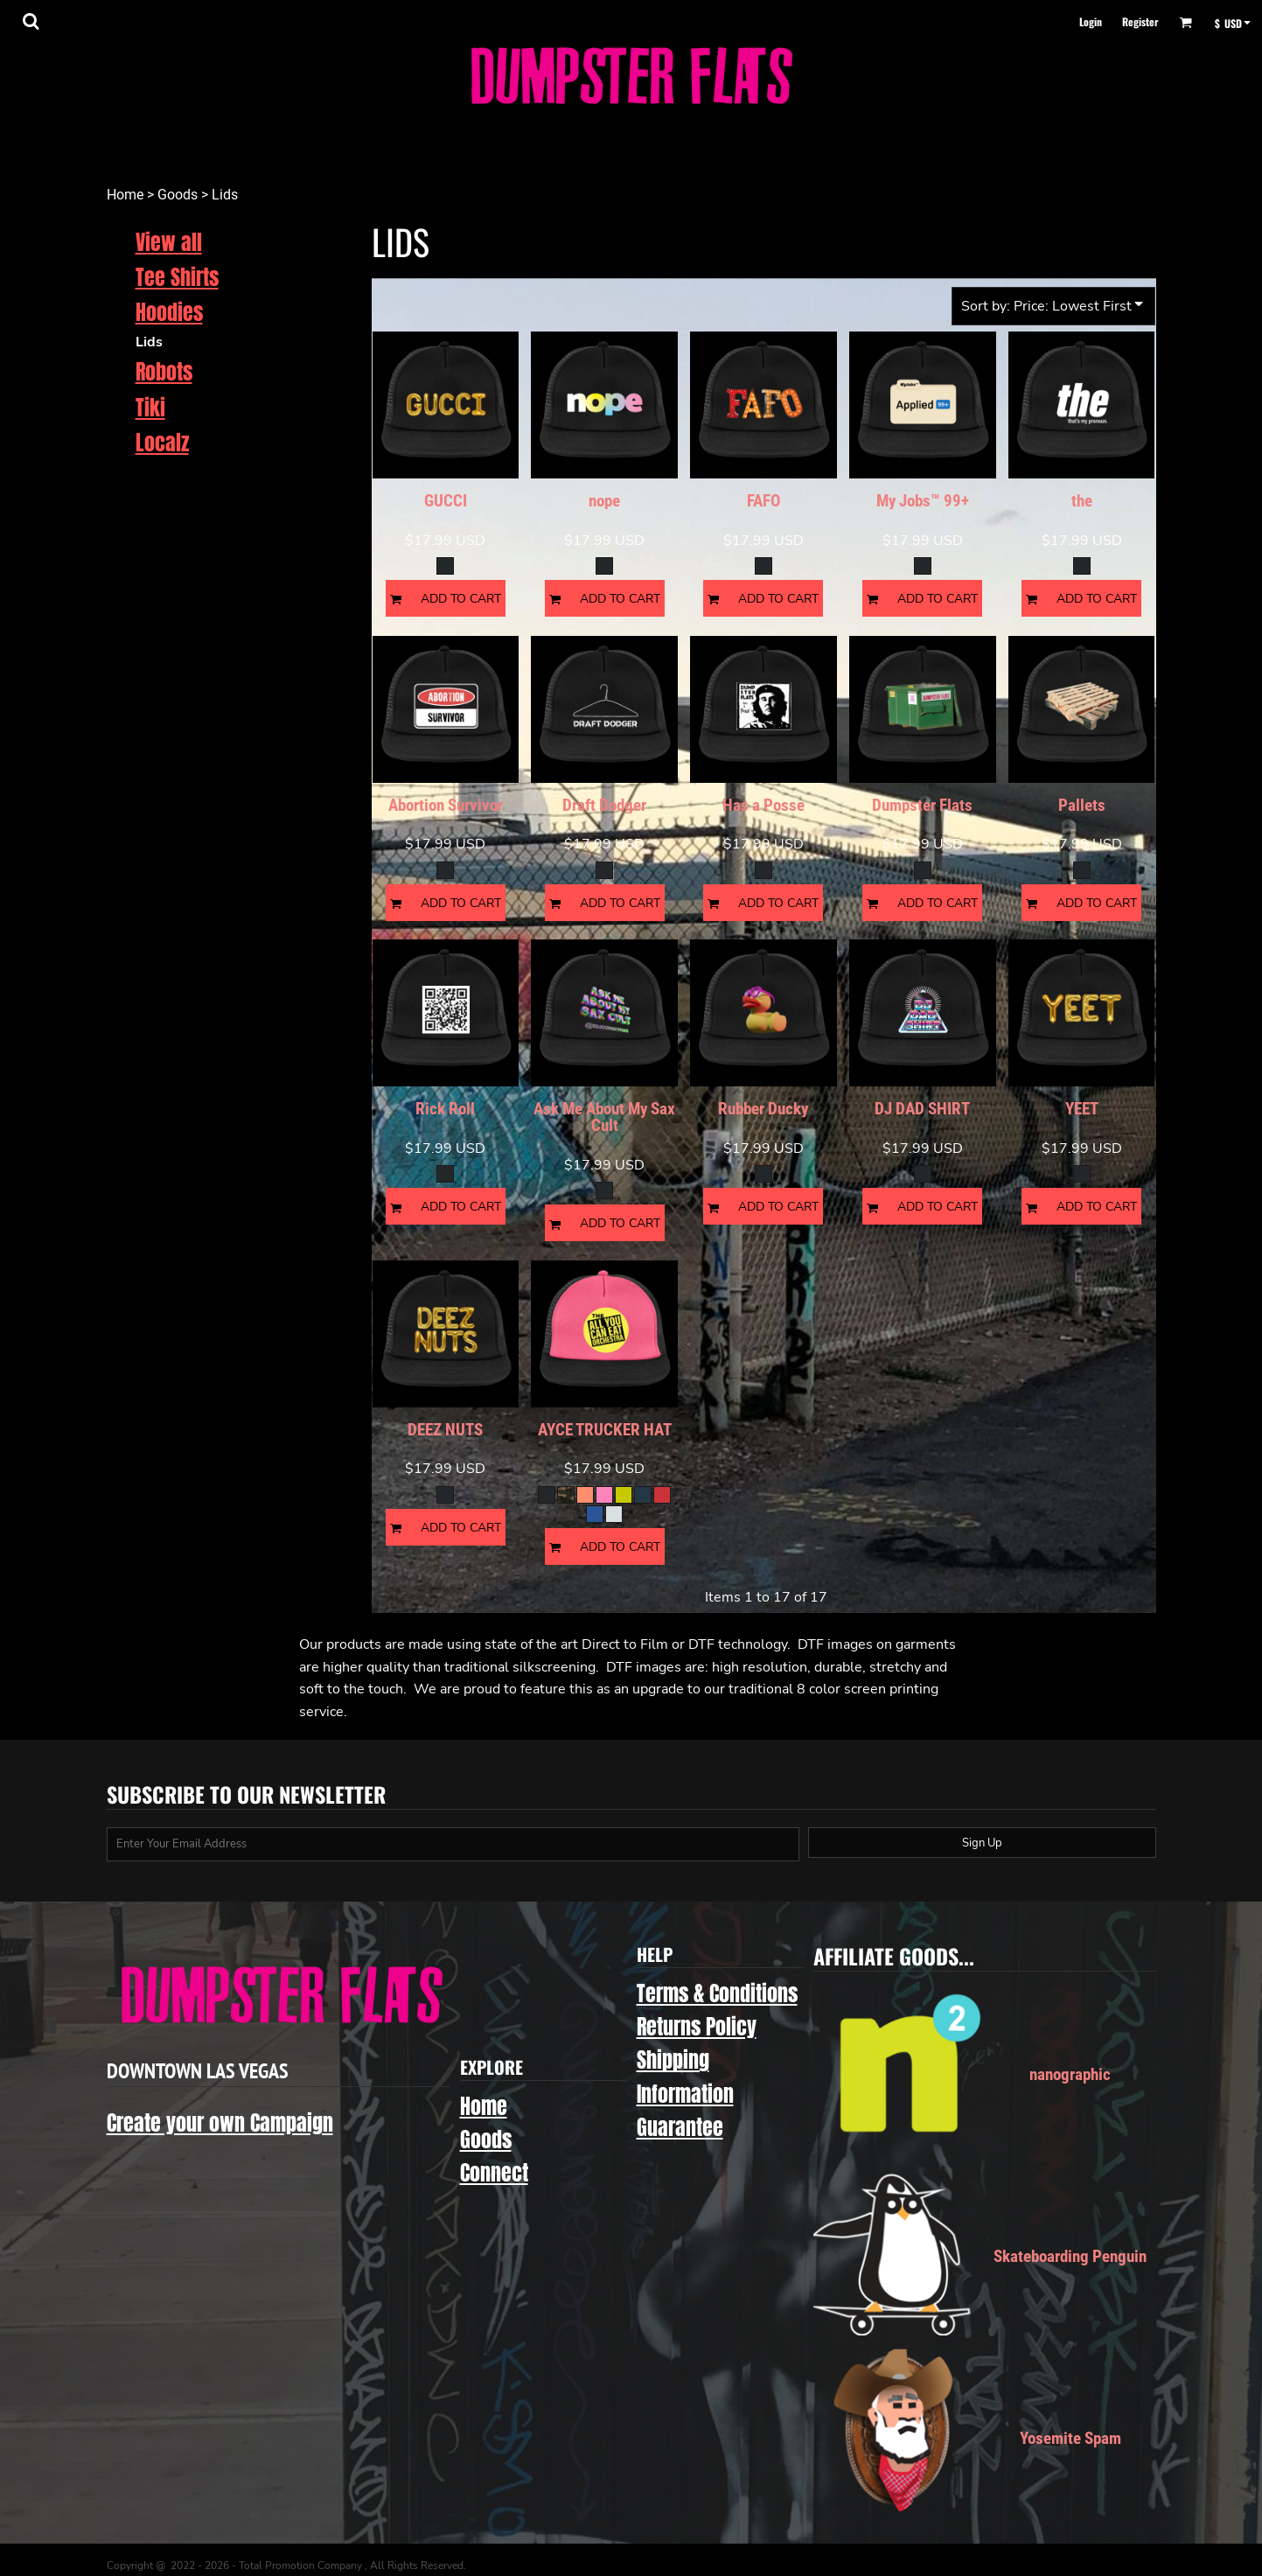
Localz (162, 442)
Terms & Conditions (717, 1993)
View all (169, 242)
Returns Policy (697, 2026)
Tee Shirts (177, 277)
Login (1090, 21)
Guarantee (680, 2127)
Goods (177, 194)
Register (1140, 21)
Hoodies (169, 312)
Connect (494, 2173)
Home (125, 194)
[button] (30, 21)
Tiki (150, 407)
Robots (164, 371)
